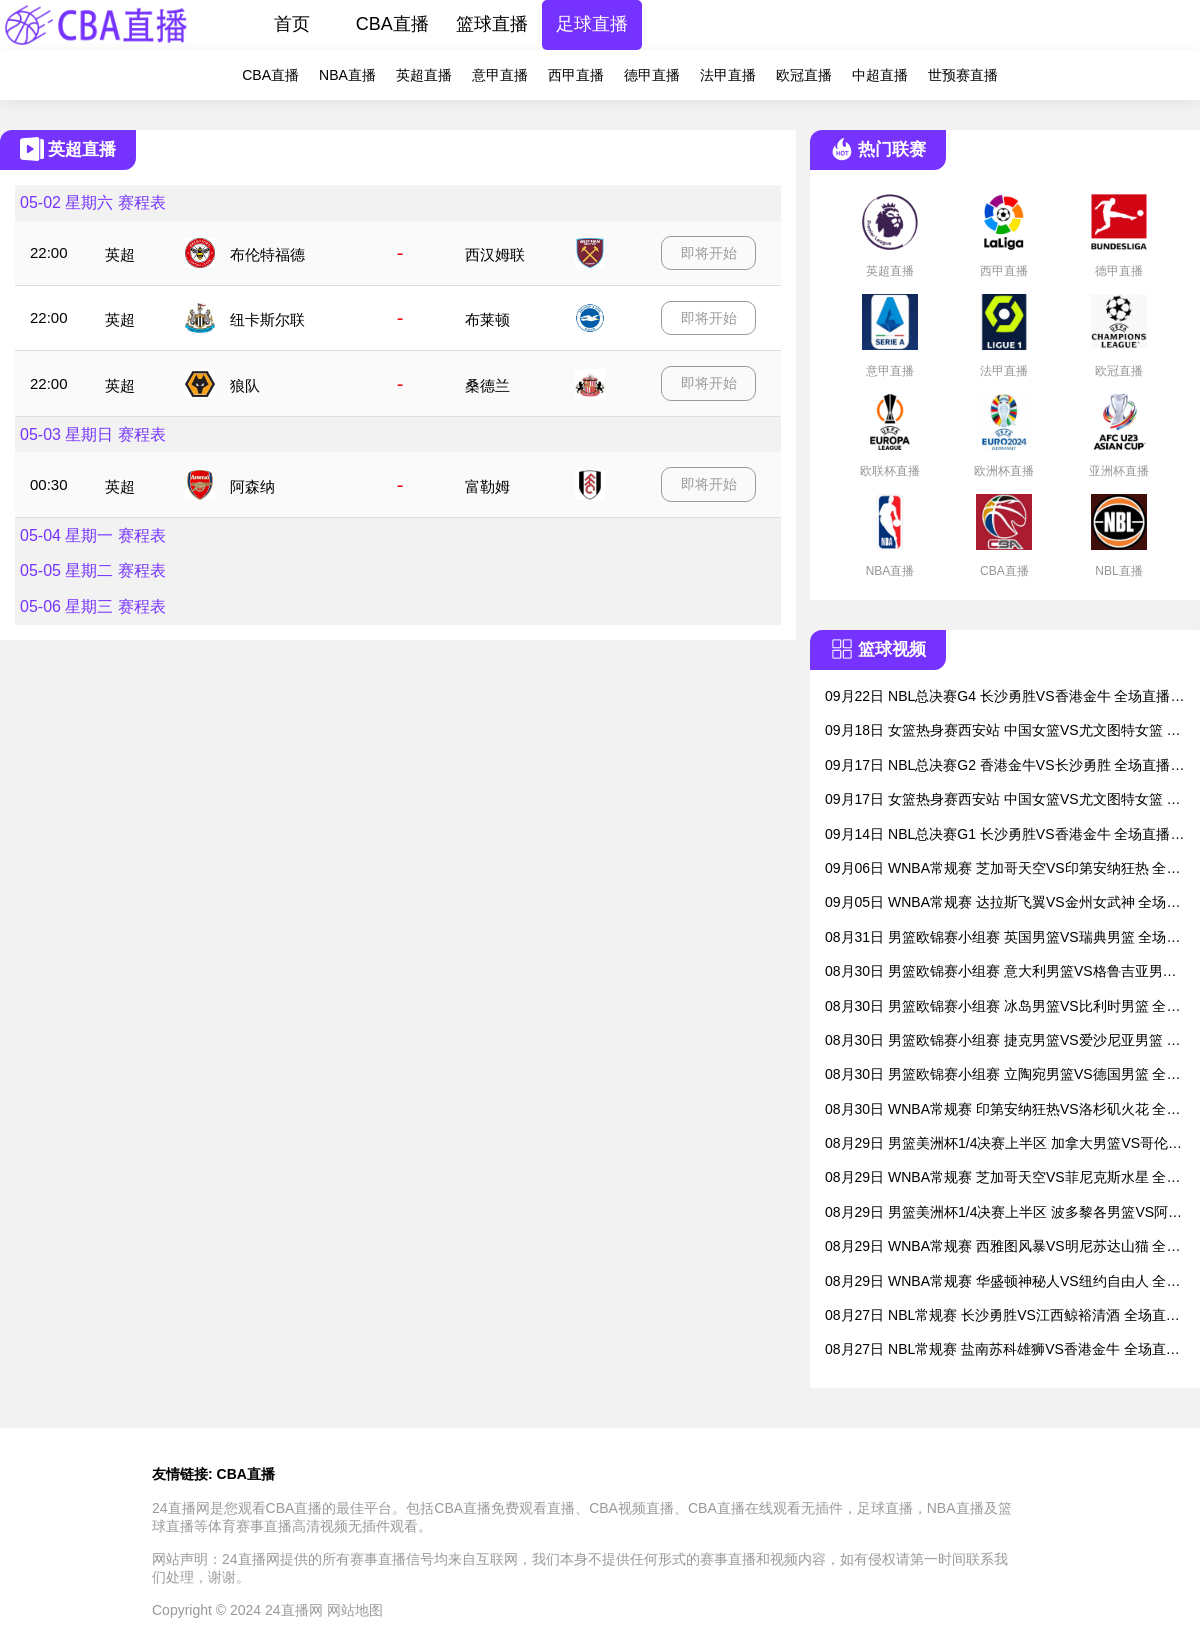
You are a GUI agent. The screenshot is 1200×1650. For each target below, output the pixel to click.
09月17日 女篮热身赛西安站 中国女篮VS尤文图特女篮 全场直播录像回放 (1003, 800)
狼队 (245, 385)
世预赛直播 (963, 75)
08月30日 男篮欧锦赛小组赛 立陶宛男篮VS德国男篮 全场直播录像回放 (1003, 1075)
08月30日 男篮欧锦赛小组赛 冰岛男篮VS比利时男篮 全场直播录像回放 (1003, 1007)
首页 (292, 24)
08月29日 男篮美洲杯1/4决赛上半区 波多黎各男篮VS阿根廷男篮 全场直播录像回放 (1003, 1213)
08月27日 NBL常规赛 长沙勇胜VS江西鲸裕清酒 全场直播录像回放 (1002, 1316)
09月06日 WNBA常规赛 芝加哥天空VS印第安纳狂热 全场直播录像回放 (1003, 869)
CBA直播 (392, 24)
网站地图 (355, 1610)
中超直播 (880, 75)
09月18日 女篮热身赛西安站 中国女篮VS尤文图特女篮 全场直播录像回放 (1003, 731)
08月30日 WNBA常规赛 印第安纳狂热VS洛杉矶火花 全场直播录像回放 (1003, 1110)
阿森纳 (252, 486)
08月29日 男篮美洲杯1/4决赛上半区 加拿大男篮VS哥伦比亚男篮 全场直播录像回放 (1003, 1144)
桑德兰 (487, 385)
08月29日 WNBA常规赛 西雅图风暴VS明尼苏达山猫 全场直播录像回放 (1003, 1247)
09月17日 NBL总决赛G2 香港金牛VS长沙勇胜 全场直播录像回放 (1004, 766)
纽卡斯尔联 (267, 319)
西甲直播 (576, 75)
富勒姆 (487, 486)
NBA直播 (347, 75)
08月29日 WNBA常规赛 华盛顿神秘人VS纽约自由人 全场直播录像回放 (1003, 1282)
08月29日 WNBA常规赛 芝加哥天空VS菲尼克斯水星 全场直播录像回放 (1003, 1178)
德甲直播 (652, 75)
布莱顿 (487, 319)
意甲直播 (500, 75)
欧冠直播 (804, 75)
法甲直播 (728, 75)
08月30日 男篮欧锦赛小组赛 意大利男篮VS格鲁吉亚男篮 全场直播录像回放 (1001, 972)
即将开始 (709, 253)
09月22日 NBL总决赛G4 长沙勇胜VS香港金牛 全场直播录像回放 (1004, 697)
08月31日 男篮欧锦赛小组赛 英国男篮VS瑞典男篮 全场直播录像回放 (1003, 938)
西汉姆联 (495, 254)
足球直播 (592, 24)
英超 (120, 254)
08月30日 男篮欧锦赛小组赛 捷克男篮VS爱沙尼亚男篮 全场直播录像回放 (1003, 1041)
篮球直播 (492, 24)
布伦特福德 (267, 254)
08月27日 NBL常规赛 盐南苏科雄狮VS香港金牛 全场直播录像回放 (1002, 1350)
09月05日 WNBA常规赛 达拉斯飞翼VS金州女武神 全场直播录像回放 (1003, 903)
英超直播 (424, 75)
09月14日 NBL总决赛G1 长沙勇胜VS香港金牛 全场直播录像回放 (1004, 835)
